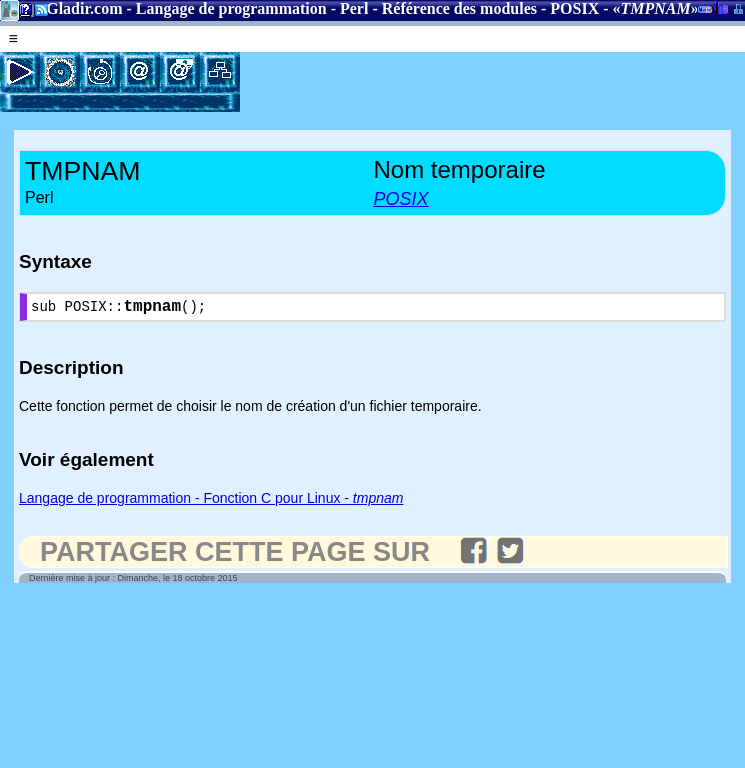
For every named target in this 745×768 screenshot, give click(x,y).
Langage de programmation (231, 8)
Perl (354, 8)
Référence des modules (459, 8)
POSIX (574, 8)
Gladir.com (84, 8)
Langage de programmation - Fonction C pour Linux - (211, 502)
